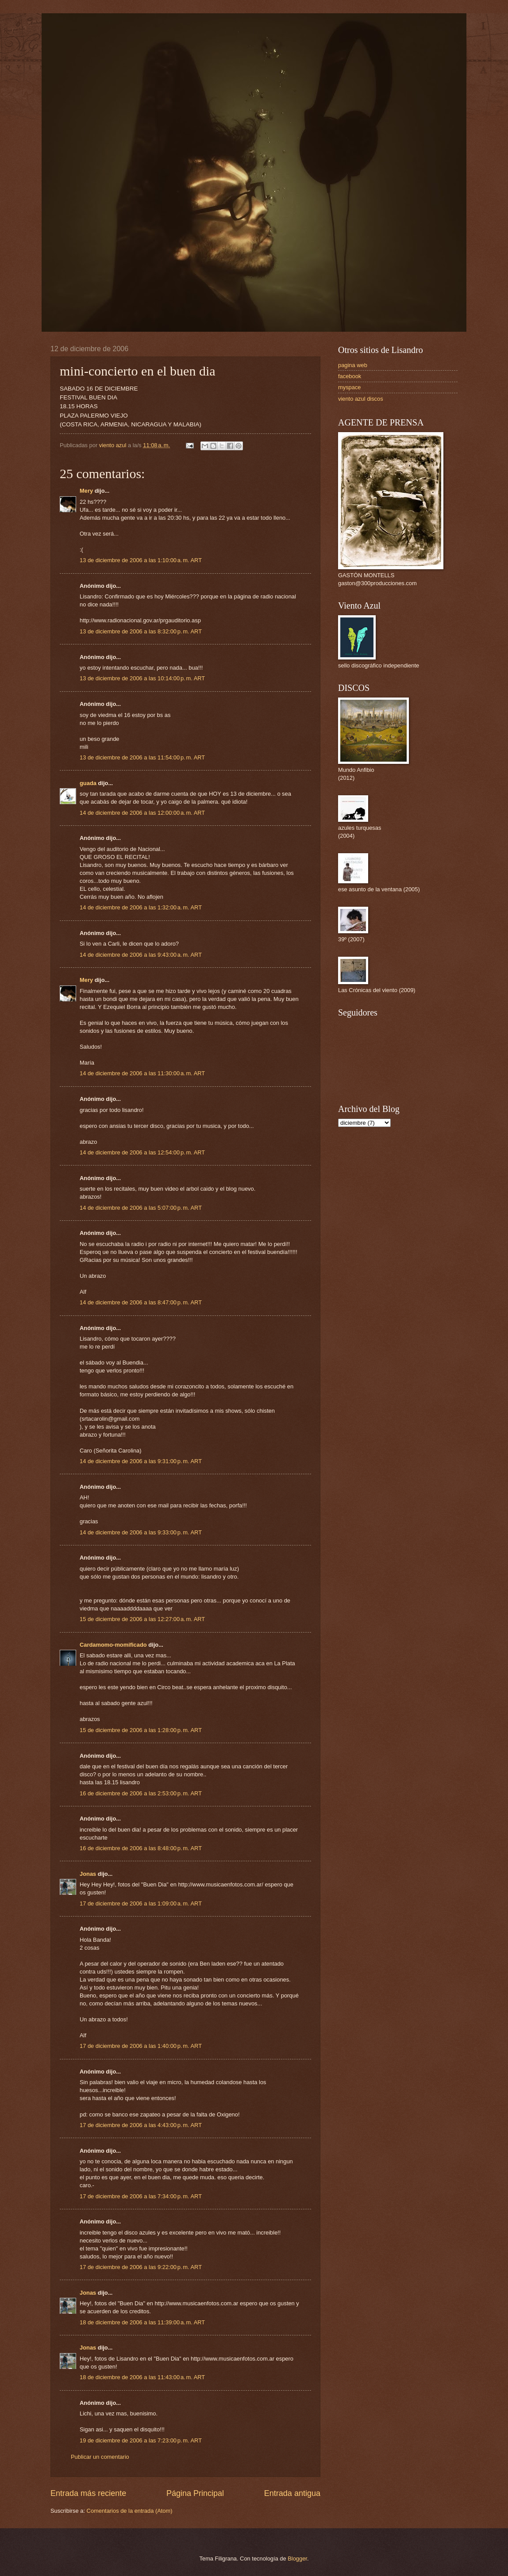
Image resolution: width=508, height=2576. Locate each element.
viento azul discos (360, 398)
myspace (349, 387)
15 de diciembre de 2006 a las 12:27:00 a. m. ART (142, 1619)
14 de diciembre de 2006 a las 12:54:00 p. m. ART (142, 1152)
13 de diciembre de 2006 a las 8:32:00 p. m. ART (141, 631)
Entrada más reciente (88, 2493)
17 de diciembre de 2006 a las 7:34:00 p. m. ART (141, 2196)
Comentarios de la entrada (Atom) (130, 2510)
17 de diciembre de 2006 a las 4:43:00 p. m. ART (141, 2125)
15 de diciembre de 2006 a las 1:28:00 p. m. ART (141, 1730)
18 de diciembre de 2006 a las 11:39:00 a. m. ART (142, 2322)
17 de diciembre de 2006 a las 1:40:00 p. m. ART (141, 2046)
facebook (349, 376)
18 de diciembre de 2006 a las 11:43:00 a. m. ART (142, 2377)
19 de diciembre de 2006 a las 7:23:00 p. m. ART (141, 2440)
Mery (86, 490)
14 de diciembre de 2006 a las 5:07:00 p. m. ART (141, 1207)
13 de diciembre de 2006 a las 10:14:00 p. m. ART (142, 678)
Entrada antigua (292, 2493)
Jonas (88, 1874)
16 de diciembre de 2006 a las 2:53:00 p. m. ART (141, 1793)
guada (88, 783)
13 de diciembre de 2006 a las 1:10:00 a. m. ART (141, 560)
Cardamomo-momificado (113, 1644)
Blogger (297, 2558)
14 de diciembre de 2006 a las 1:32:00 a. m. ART (141, 907)
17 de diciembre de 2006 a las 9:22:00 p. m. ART (141, 2267)
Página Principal (195, 2493)
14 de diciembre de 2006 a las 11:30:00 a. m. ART (142, 1073)
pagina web (352, 365)
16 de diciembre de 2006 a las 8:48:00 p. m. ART (141, 1848)
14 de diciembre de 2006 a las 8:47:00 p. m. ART (141, 1302)
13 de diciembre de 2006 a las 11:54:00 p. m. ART (142, 757)
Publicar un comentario (100, 2456)
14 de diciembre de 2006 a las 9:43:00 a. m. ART (141, 954)
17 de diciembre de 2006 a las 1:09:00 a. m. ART (141, 1903)
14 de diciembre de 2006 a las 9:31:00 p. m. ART (141, 1461)
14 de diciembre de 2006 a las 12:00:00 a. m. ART (142, 812)
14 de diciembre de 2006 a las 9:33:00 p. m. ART (141, 1532)
